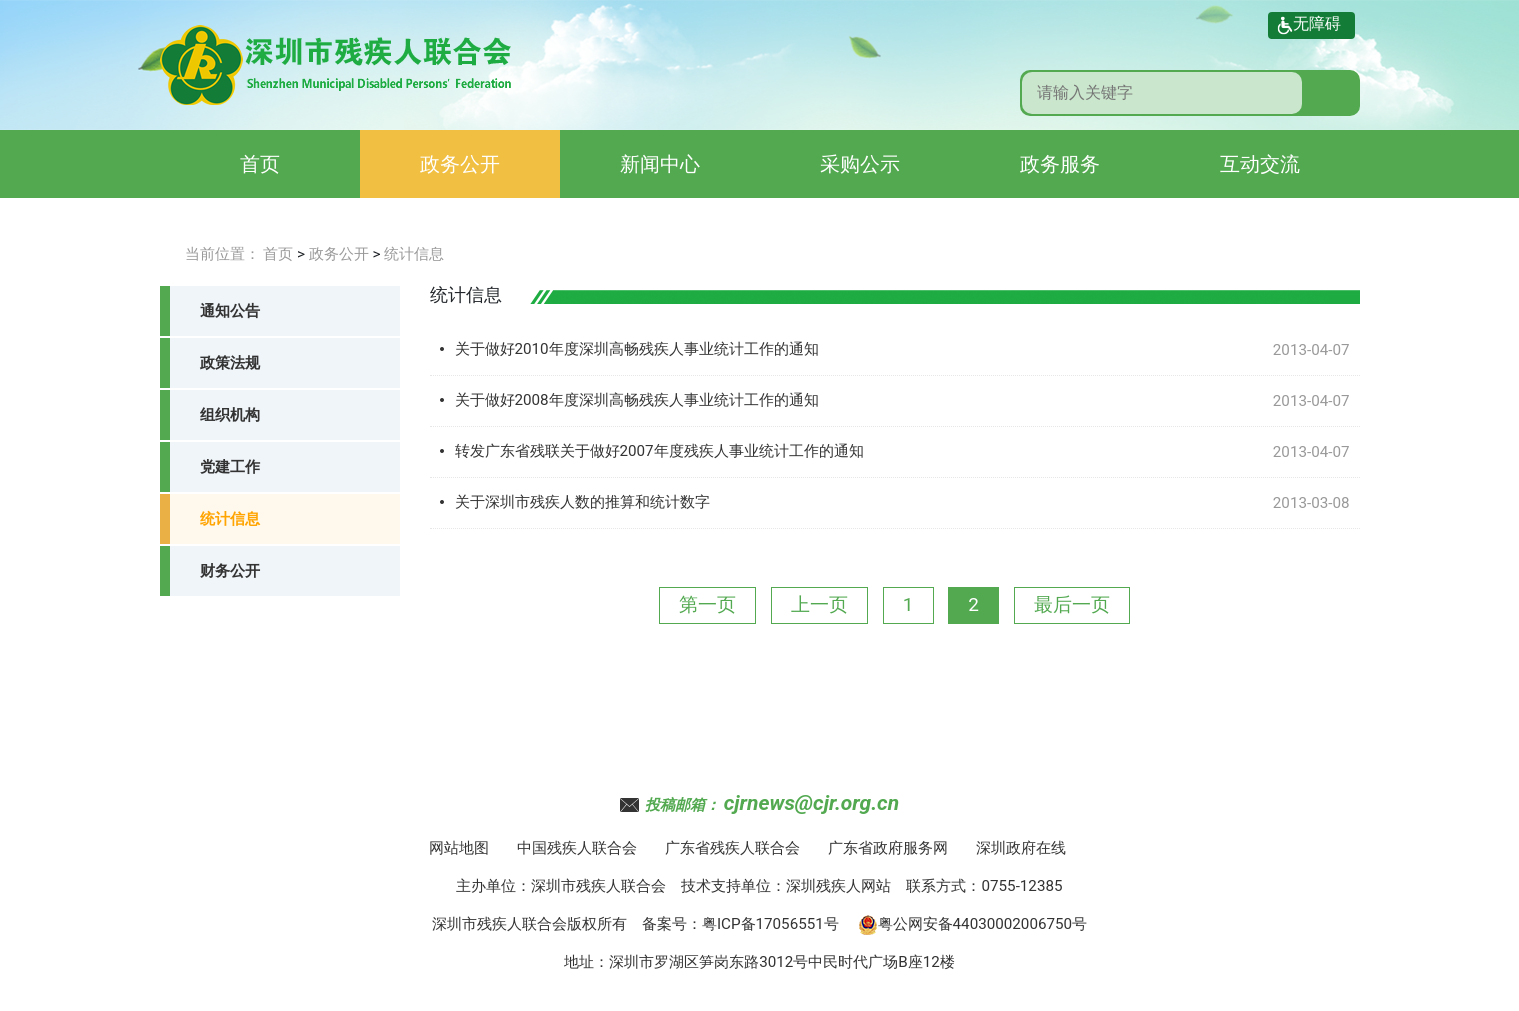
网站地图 (459, 848)
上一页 (819, 604)
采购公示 (860, 164)
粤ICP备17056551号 (770, 924)
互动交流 (1260, 164)
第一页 (707, 604)
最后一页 (1072, 604)
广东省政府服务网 (888, 848)
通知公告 (230, 311)
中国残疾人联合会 (577, 848)
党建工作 (230, 467)
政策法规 (230, 363)
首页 (260, 164)
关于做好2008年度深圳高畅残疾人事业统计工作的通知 (637, 400)
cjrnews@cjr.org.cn (811, 803)
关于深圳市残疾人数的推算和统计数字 (582, 502)
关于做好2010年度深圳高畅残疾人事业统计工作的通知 (637, 349)
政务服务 (1060, 164)
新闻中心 (660, 164)
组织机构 (230, 415)
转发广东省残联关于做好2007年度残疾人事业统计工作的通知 (659, 451)
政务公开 (460, 164)
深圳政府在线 (1021, 848)
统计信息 (414, 254)
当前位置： (222, 254)
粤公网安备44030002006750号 (973, 924)
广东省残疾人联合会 (732, 848)
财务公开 (230, 571)
